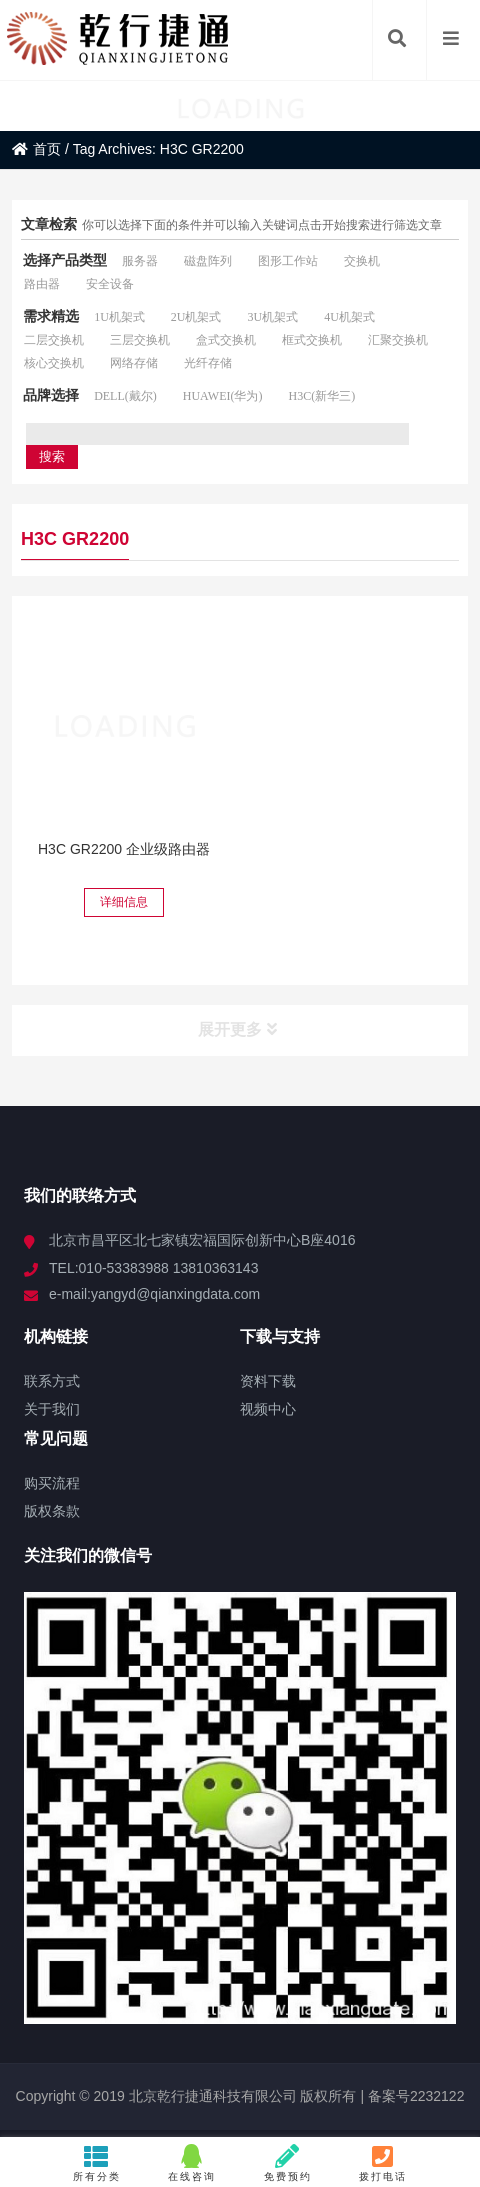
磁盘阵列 (208, 261)
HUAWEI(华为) (223, 396)
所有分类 (96, 2163)
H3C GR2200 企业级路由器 (124, 849)
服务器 (140, 261)
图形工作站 (288, 261)
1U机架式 (119, 317)
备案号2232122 (414, 2096)
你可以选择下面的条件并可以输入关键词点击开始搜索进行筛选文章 (262, 225)
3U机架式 (272, 317)
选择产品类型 (65, 260)
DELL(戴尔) (125, 396)
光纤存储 (208, 363)
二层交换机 (54, 340)
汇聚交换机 (398, 340)
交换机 (362, 261)
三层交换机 (140, 340)
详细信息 (124, 902)
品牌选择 (51, 395)
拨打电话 (383, 2163)
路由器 (42, 284)
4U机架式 (349, 317)
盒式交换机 (226, 340)
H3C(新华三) (321, 396)
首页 (36, 149)
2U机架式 (196, 317)
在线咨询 (192, 2163)
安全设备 (110, 284)
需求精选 (51, 316)
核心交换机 (54, 363)
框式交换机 (312, 340)
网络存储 (134, 363)
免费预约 (287, 2163)
